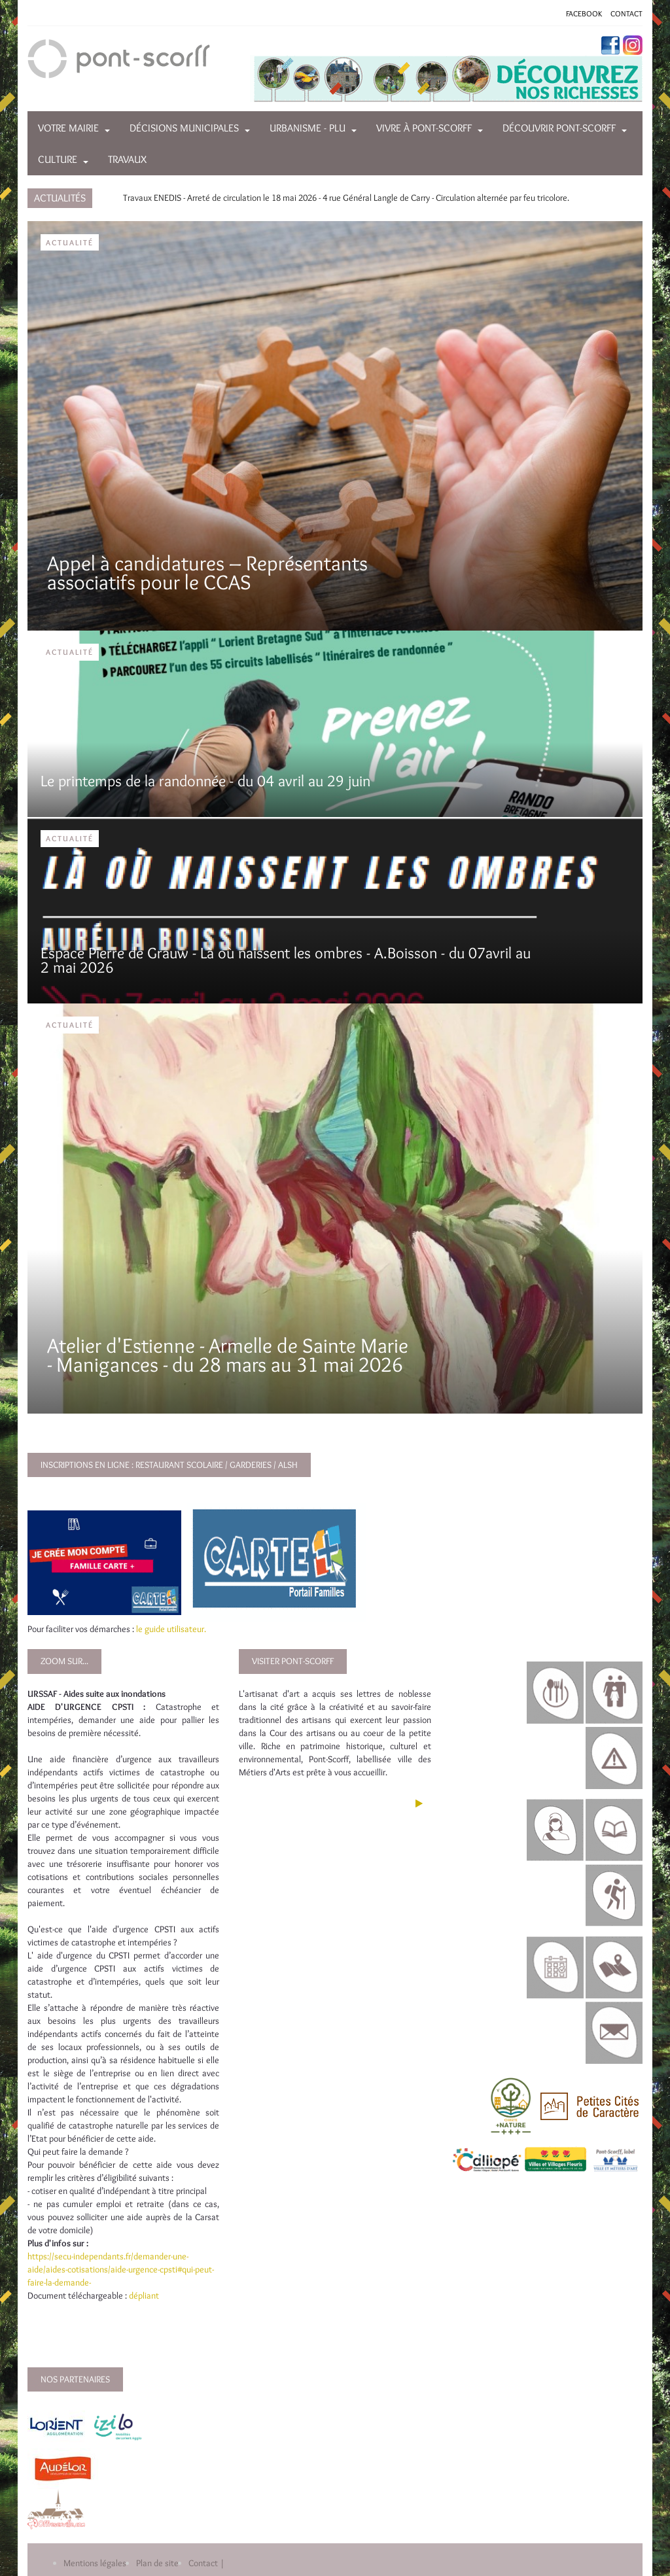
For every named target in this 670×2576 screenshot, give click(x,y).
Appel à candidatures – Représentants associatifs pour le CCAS (207, 572)
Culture (57, 159)
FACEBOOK (584, 13)
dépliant (145, 2295)
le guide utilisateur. (171, 1629)
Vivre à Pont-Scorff (424, 128)
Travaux (127, 159)
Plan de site (157, 2563)
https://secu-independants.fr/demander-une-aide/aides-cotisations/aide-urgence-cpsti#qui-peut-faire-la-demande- (120, 2269)
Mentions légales (94, 2563)
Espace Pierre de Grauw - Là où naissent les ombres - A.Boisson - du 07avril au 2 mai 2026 (286, 960)
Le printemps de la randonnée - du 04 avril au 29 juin (205, 780)
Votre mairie (68, 128)
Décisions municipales (184, 128)
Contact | (206, 2563)
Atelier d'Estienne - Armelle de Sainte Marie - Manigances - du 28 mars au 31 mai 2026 (227, 1354)
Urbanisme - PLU (307, 128)
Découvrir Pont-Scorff (559, 128)
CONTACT (626, 13)
